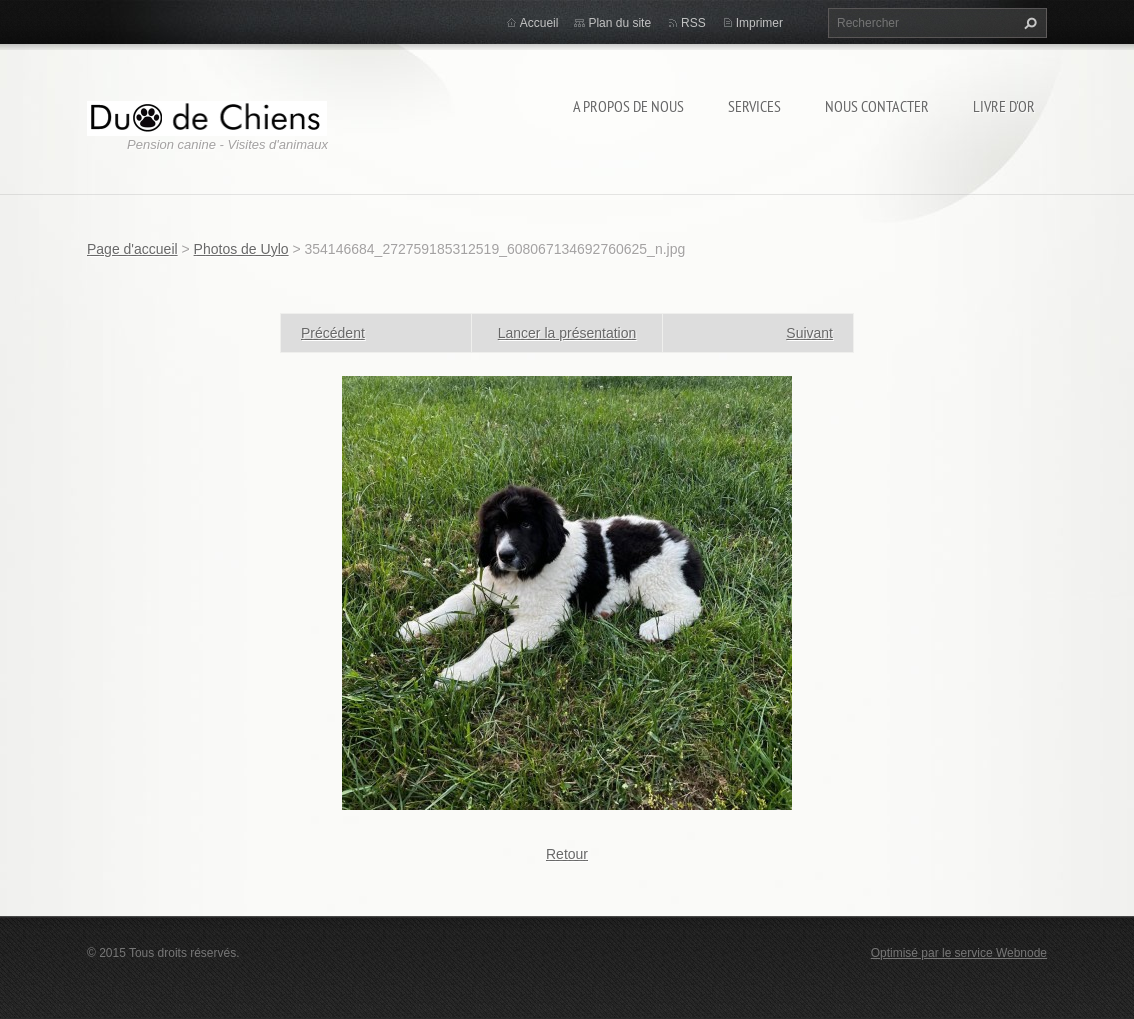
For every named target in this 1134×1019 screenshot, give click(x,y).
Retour (567, 854)
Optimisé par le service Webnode (959, 953)
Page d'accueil (132, 249)
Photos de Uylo (241, 249)
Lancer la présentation (567, 333)
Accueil (539, 23)
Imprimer (759, 23)
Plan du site (619, 23)
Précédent (333, 333)
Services (754, 106)
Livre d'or (1004, 106)
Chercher (1028, 23)
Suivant (809, 333)
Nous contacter (877, 106)
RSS (693, 23)
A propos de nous (628, 106)
